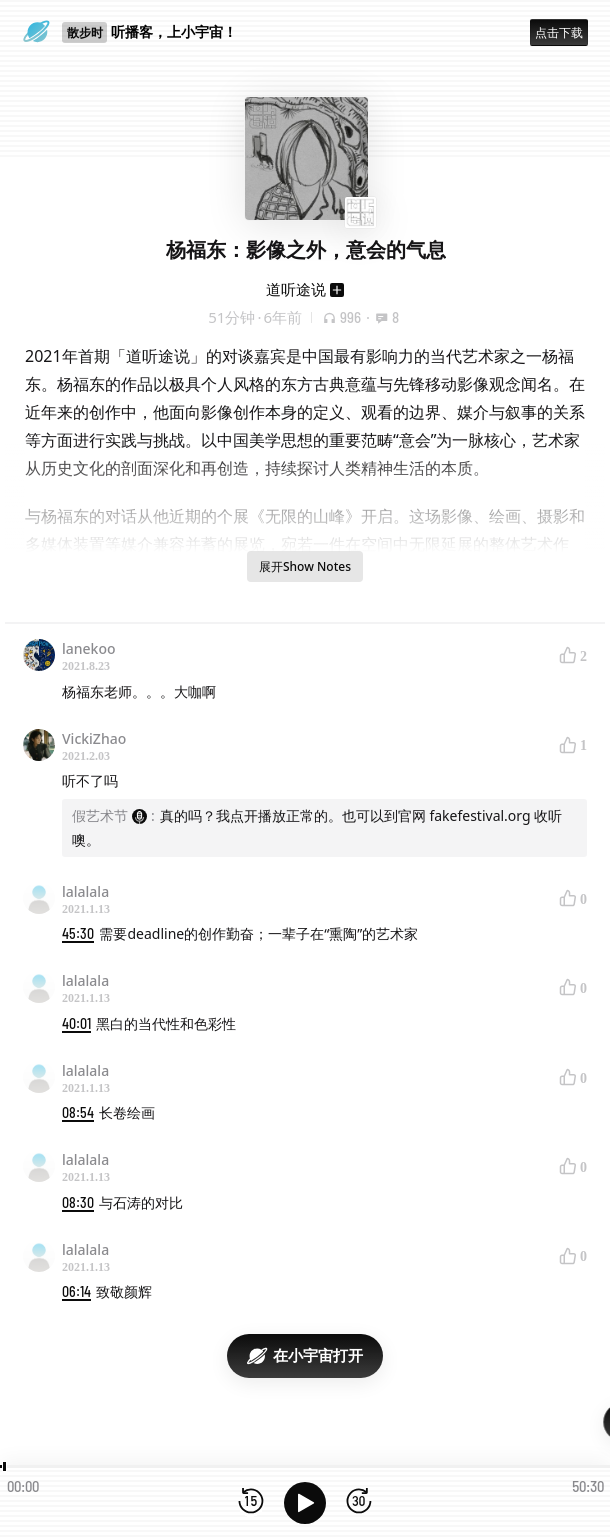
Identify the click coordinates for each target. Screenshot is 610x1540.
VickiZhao (94, 738)
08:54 (78, 1112)
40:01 (76, 1023)
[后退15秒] (251, 1502)
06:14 (76, 1291)
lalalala (85, 891)
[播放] (305, 1503)
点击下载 (559, 32)
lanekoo (89, 648)
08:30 (78, 1202)
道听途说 (296, 289)
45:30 (78, 933)
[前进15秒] (359, 1502)
